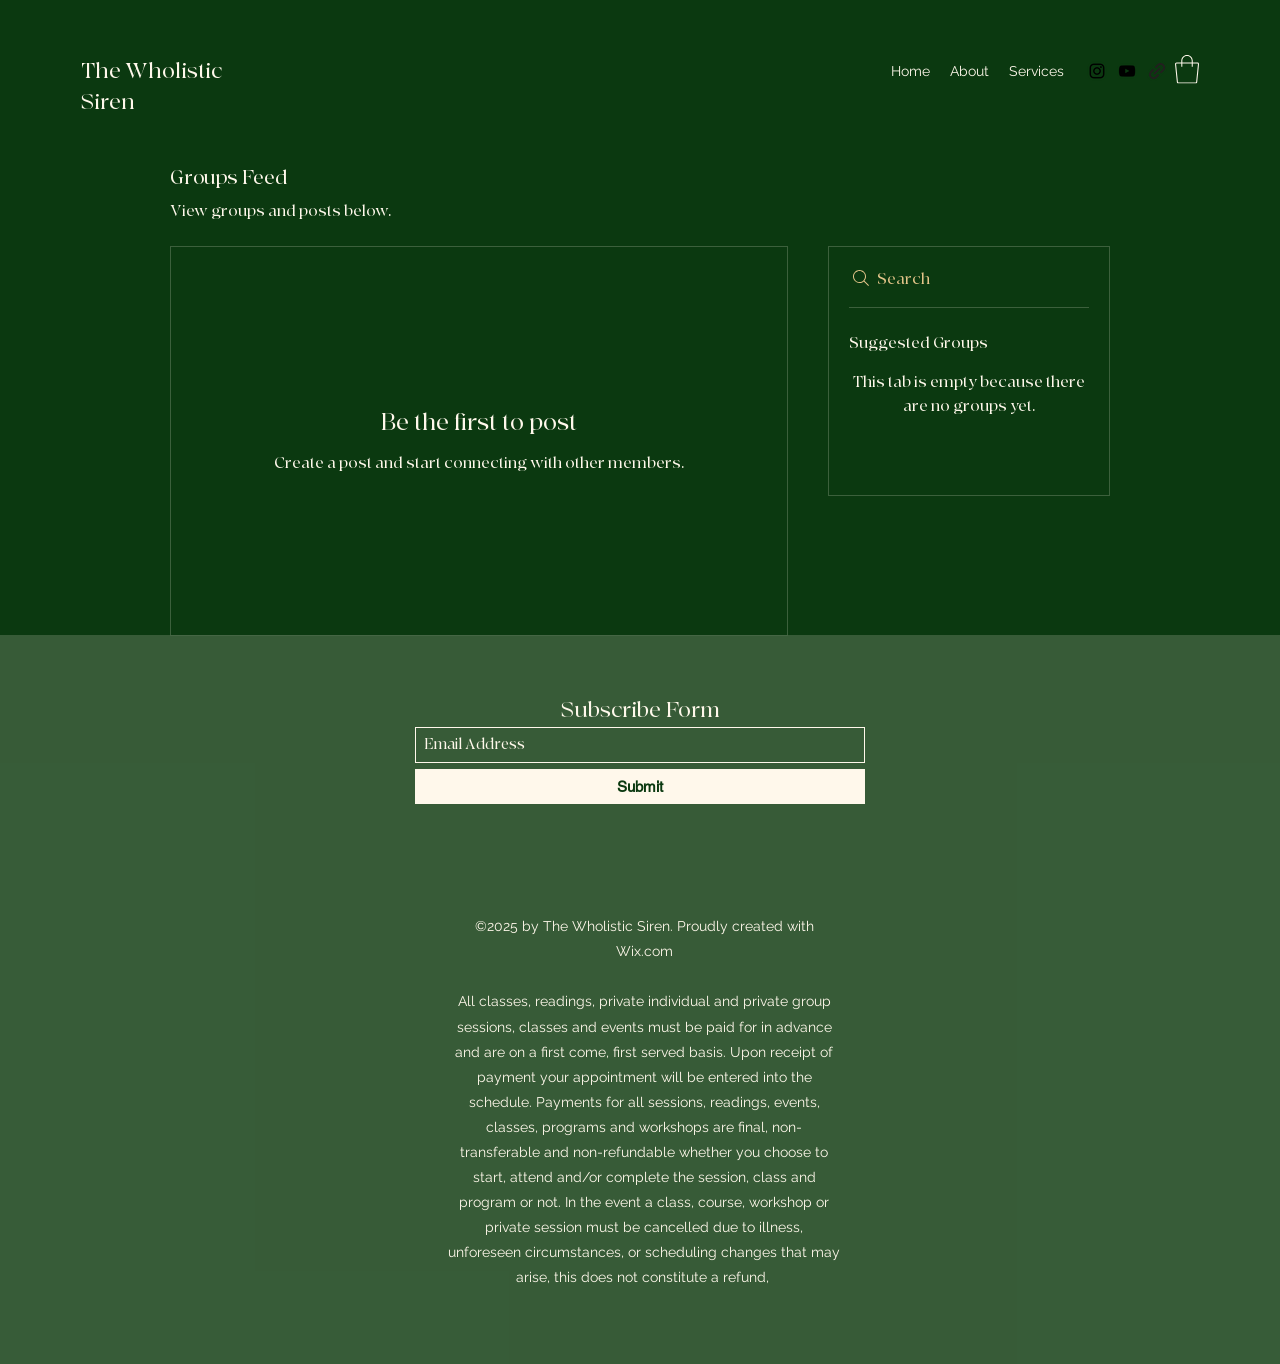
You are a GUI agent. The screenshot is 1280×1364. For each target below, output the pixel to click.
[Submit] (640, 786)
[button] (1187, 69)
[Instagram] (1097, 71)
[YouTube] (1127, 71)
